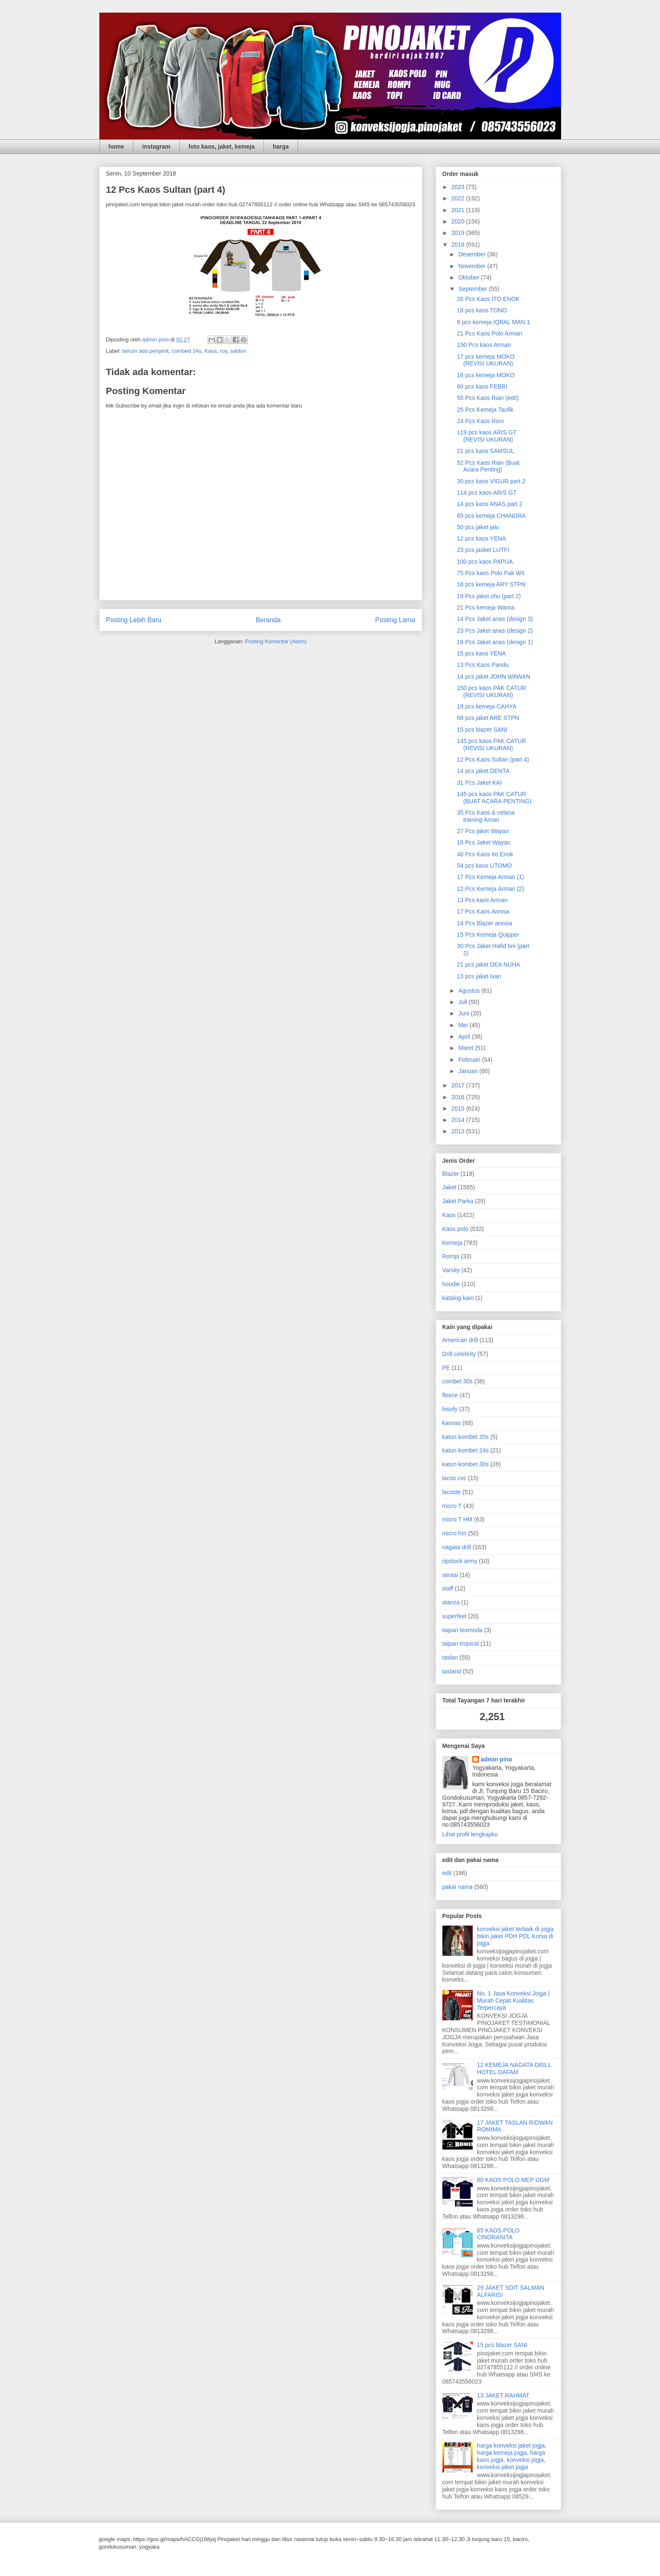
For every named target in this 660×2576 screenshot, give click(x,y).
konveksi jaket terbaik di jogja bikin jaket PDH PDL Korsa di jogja (515, 1936)
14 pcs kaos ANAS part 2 (489, 504)
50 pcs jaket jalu (478, 527)
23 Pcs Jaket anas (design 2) (495, 630)
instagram (156, 146)
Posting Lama (395, 619)
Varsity (451, 1270)
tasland (451, 1671)
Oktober (469, 277)
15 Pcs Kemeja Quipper (488, 934)
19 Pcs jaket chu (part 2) (489, 596)
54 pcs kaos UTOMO (484, 865)
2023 (458, 187)
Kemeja (452, 1242)
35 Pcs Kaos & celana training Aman (485, 816)
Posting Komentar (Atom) (275, 641)
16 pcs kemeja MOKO (485, 375)
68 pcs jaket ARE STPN (488, 717)
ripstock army (459, 1561)
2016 (458, 1097)
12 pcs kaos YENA (481, 538)
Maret (466, 1047)
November (472, 266)
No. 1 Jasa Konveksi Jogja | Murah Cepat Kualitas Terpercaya (513, 2000)
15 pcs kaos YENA (481, 653)
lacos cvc (454, 1478)
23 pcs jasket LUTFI (483, 549)
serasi (450, 1575)
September (473, 288)
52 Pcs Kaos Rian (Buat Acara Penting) (488, 466)
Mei (463, 1025)
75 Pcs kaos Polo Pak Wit (490, 573)
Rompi (450, 1256)
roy (223, 351)
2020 (458, 221)
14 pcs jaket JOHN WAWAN (493, 676)
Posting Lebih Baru (134, 619)
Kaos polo (455, 1228)
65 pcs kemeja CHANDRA (491, 515)
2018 (458, 244)
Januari (468, 1071)
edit (447, 1873)
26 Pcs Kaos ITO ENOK (488, 299)
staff (447, 1588)
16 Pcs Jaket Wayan (483, 842)
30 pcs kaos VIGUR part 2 (491, 481)
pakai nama (457, 1886)
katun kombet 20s (465, 1436)
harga (281, 146)
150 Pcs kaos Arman (484, 344)
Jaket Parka (458, 1201)
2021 (458, 210)
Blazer (450, 1173)
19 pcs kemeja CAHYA (486, 706)
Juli (463, 1002)
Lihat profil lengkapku (470, 1834)
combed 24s (187, 351)
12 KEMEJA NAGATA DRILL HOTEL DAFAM (514, 2068)
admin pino (496, 1759)
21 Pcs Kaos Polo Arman (489, 333)
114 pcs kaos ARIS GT (486, 492)
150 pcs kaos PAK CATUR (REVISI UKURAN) (491, 691)
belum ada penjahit (145, 351)
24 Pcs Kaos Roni (480, 421)
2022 (458, 198)
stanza (451, 1602)
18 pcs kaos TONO (482, 310)
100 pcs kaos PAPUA (485, 561)
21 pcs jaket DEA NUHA (488, 964)
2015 (458, 1108)
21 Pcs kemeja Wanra (485, 607)
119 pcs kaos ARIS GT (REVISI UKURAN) (486, 436)
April (465, 1036)
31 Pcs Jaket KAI (479, 782)
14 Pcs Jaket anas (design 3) (495, 618)
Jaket (449, 1187)
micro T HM (457, 1519)
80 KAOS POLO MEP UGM (513, 2179)
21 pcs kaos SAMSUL (485, 451)
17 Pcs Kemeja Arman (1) (490, 877)
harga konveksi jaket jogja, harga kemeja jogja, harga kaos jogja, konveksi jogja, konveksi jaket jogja (511, 2456)
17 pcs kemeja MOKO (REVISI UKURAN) (485, 360)
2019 (458, 232)
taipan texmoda (462, 1630)
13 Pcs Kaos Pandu (482, 664)
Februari (470, 1059)
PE (446, 1367)
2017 (458, 1085)
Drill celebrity (459, 1354)
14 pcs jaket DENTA (483, 770)
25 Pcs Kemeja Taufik (485, 409)
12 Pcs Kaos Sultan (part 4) (493, 759)
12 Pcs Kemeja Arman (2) (490, 888)
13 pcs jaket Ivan (479, 976)
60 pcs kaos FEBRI (482, 386)
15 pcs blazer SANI (482, 729)
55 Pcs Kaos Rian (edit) (488, 397)
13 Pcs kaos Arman (482, 900)
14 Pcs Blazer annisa (484, 923)
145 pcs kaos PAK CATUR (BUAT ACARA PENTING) (494, 798)
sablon (238, 351)
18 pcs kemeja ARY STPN (491, 584)
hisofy (450, 1409)
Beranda (268, 619)
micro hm (454, 1533)
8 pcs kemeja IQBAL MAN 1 (493, 322)
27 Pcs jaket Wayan (482, 831)
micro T (452, 1505)
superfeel (454, 1616)
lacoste (451, 1492)
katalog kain (458, 1298)
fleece (450, 1395)
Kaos (211, 351)
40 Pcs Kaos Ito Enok (485, 854)
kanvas (451, 1423)
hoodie (451, 1284)
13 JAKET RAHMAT (503, 2395)
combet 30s (457, 1381)
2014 (458, 1119)
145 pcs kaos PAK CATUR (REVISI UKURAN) (491, 744)
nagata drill (456, 1547)
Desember (472, 254)
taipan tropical (460, 1643)
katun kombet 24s (465, 1450)
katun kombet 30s (465, 1464)
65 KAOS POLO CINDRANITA (498, 2234)
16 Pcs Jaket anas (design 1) (495, 642)
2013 (458, 1131)
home (116, 146)
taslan (450, 1657)
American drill (460, 1340)
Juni (464, 1013)
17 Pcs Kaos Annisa (483, 911)
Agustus (469, 990)
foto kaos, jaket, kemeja (222, 146)
